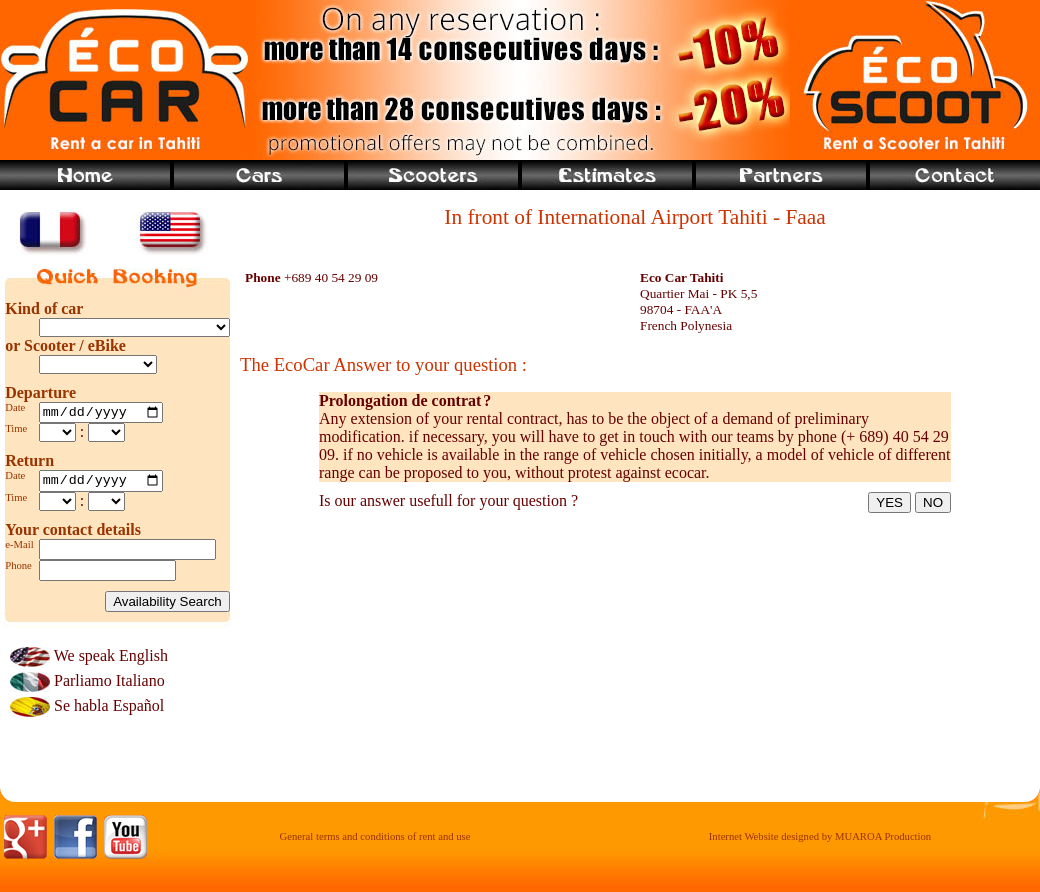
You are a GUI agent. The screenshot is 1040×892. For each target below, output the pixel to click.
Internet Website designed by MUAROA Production (820, 842)
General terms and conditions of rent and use (375, 842)
